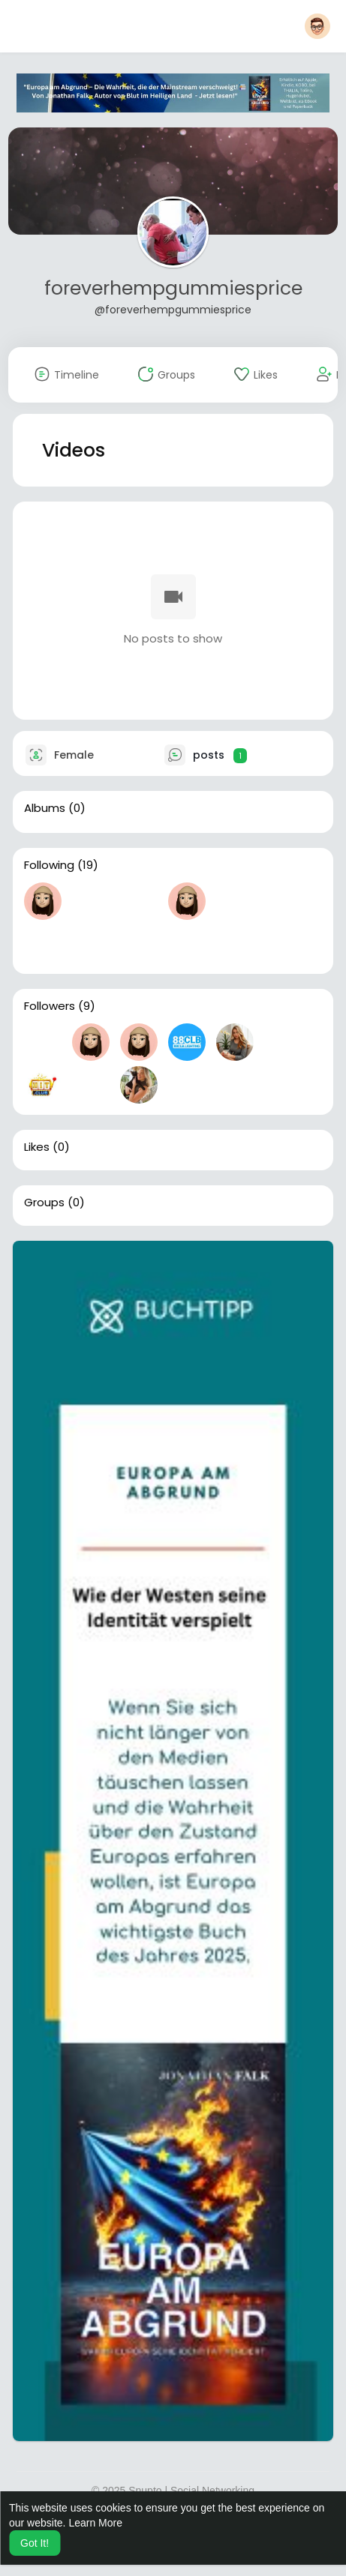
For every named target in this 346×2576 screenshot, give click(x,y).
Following (49, 865)
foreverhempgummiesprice (173, 288)
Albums (44, 808)
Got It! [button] (34, 2543)
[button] (317, 26)
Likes (37, 1147)
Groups (44, 1203)
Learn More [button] (95, 2523)
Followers (49, 1006)
